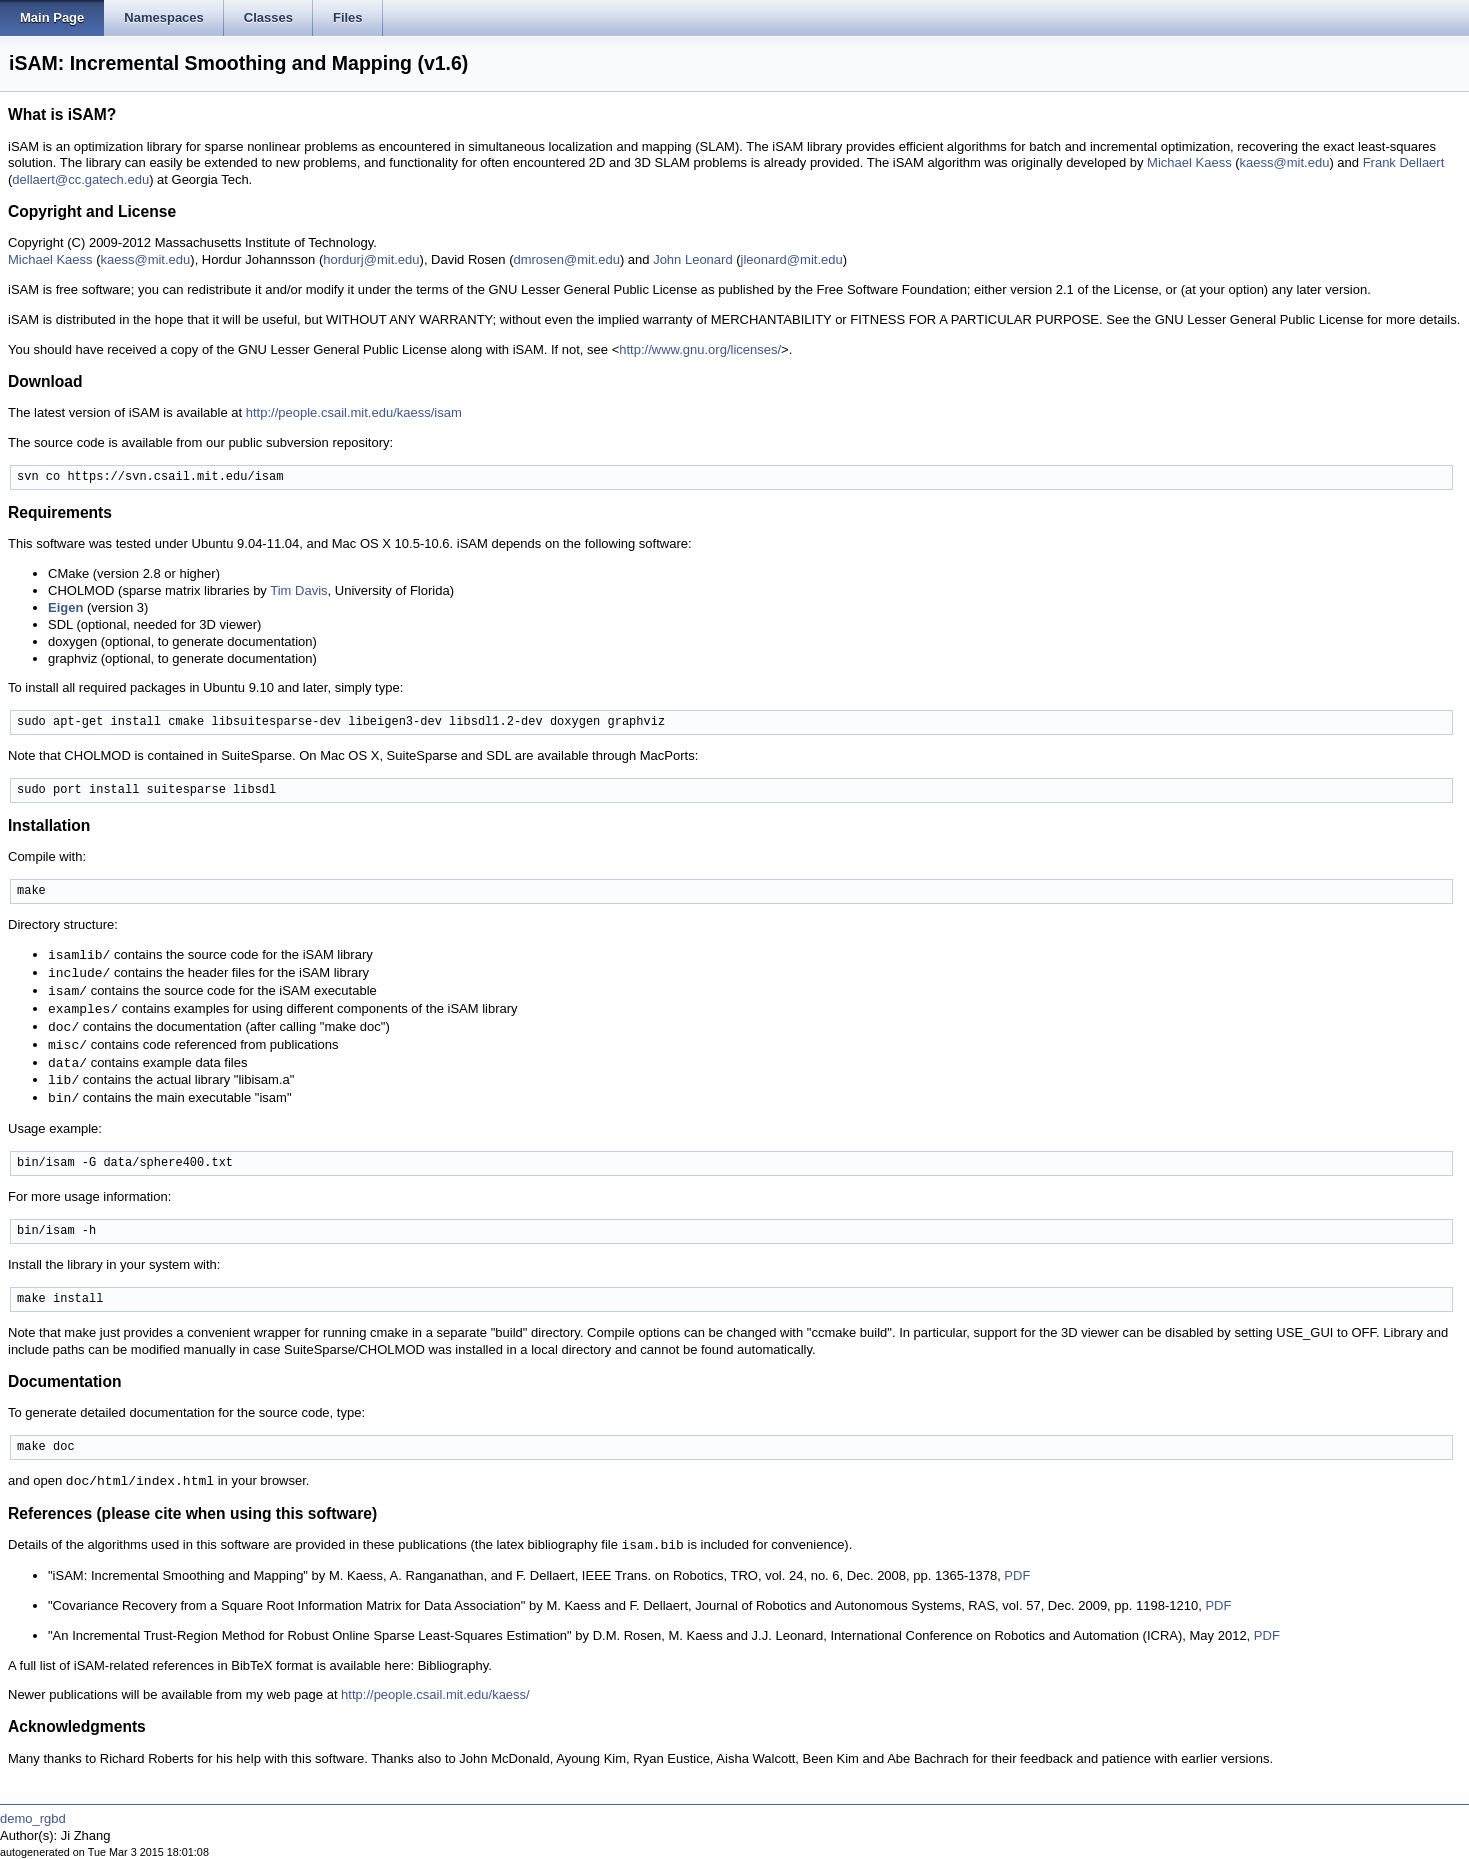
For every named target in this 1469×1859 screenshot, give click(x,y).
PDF (1017, 1575)
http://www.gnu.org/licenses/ (700, 349)
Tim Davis (298, 590)
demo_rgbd (33, 1818)
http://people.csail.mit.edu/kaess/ (435, 1694)
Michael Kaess (1189, 162)
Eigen (65, 607)
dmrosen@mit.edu (566, 259)
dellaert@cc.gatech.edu (80, 179)
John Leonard (693, 259)
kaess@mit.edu (1285, 162)
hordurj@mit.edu (371, 259)
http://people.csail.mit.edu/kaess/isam (354, 412)
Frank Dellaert (1404, 162)
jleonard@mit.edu (792, 259)
